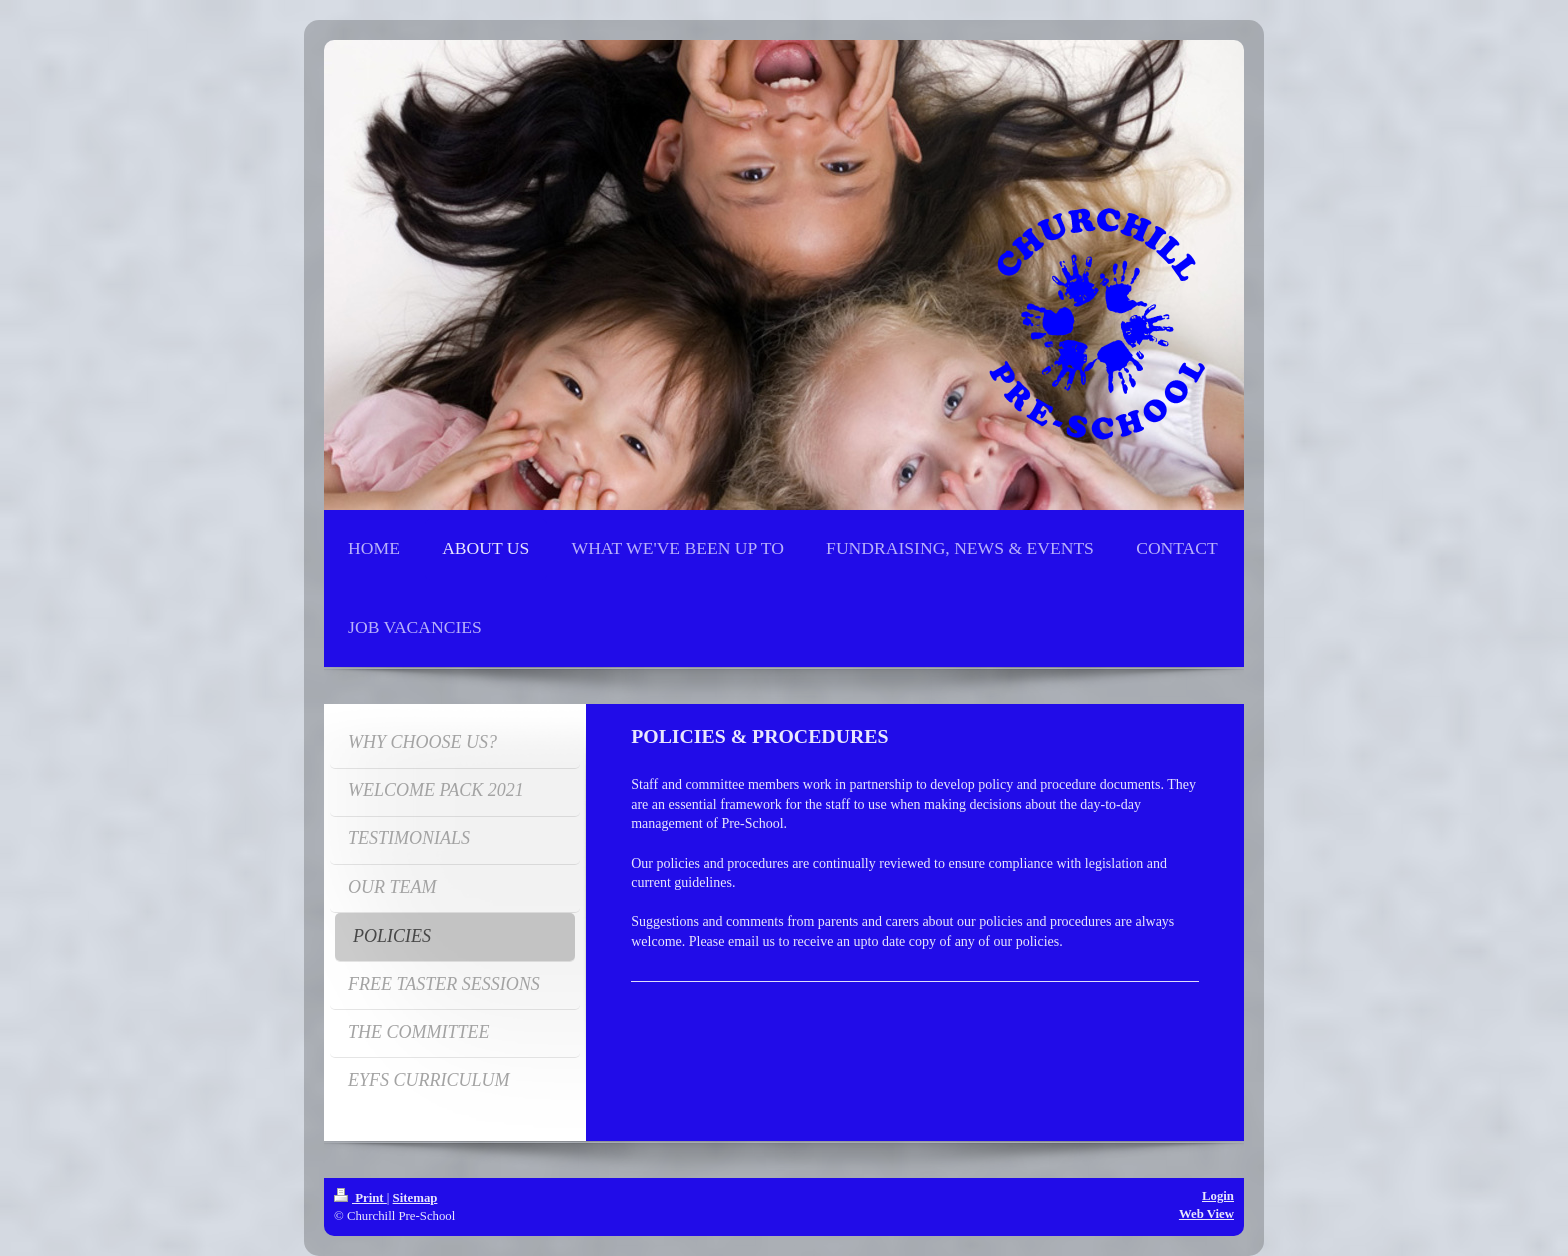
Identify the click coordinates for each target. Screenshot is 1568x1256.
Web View (1206, 1214)
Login (1218, 1196)
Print (360, 1198)
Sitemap (415, 1198)
